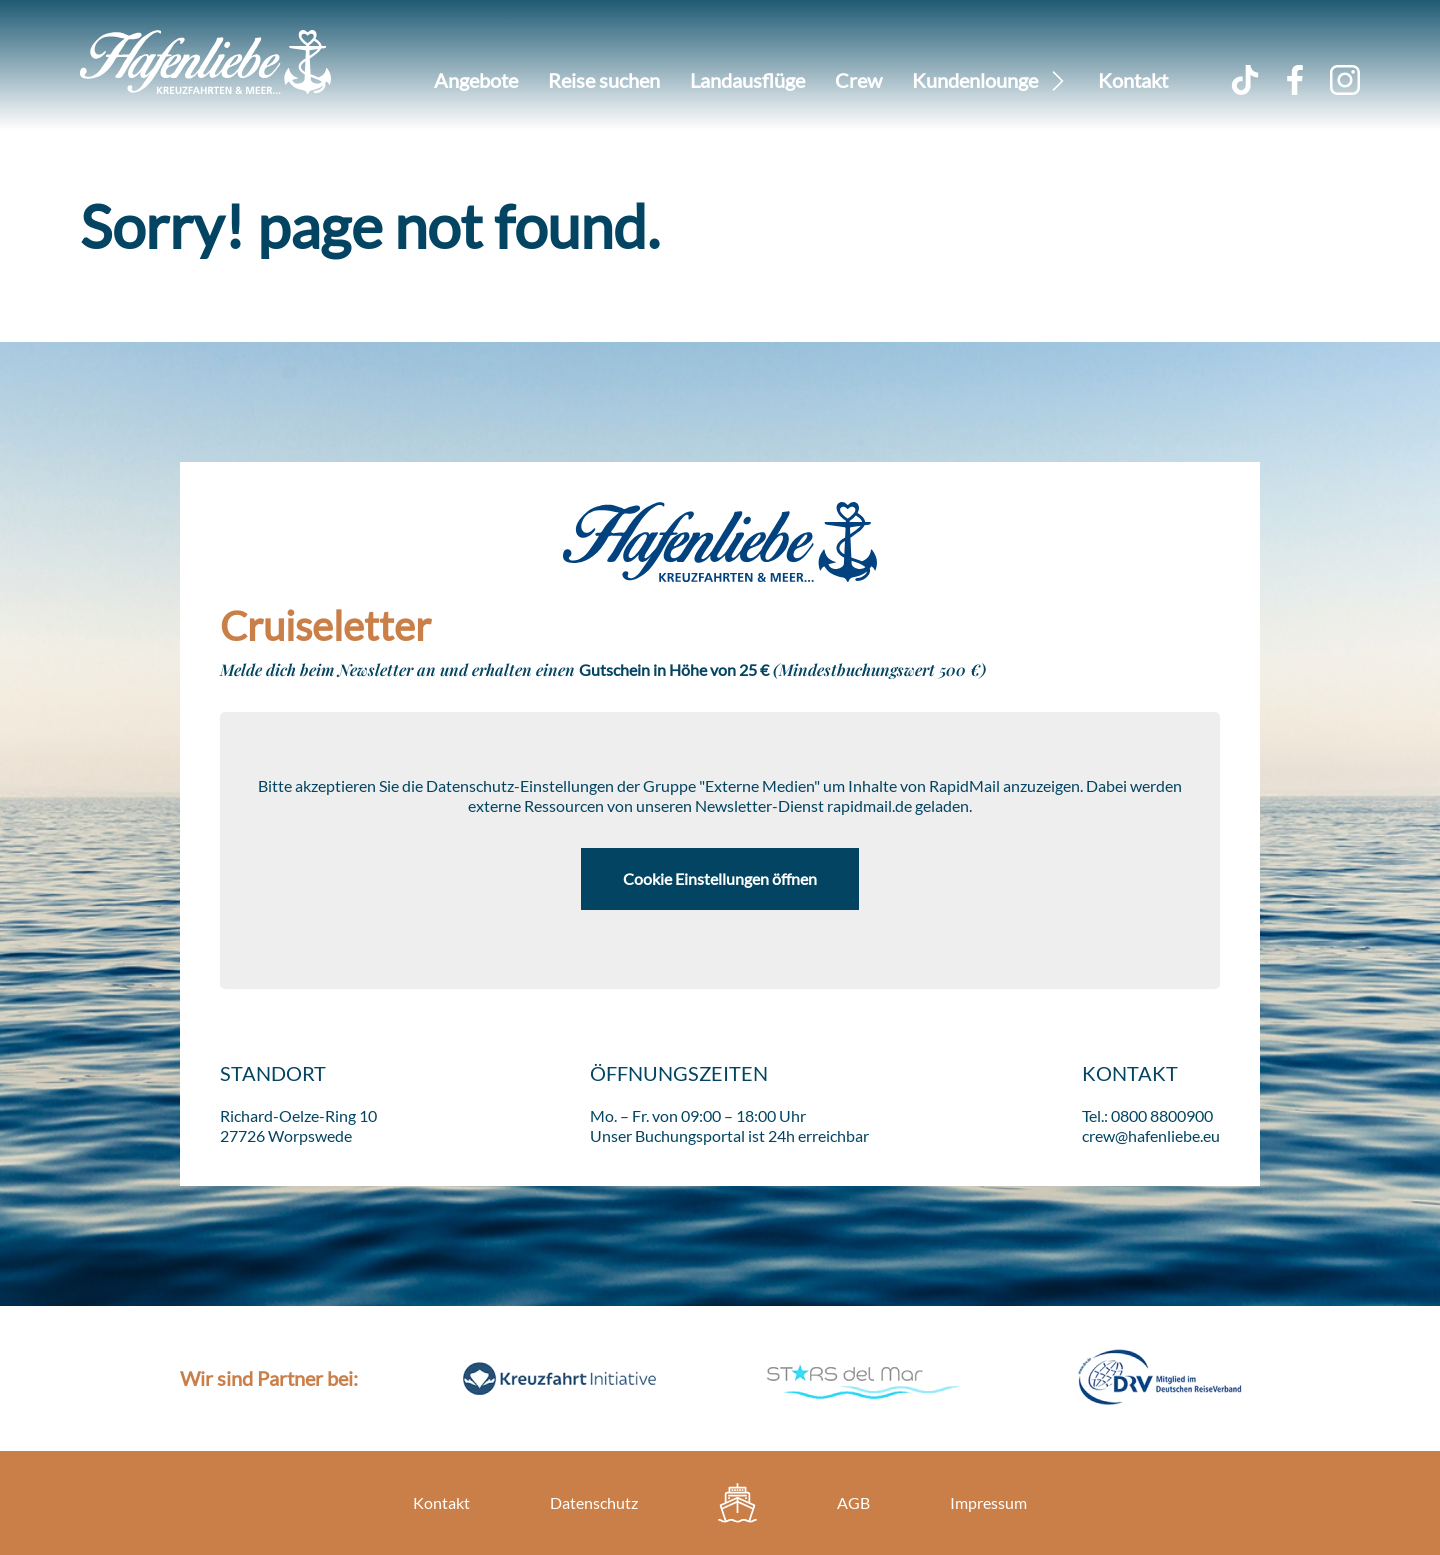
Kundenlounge (975, 80)
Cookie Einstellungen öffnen (720, 878)
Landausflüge (747, 80)
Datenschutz (594, 1502)
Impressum (988, 1502)
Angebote (476, 80)
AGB (853, 1502)
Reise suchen (604, 80)
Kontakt (1133, 80)
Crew (858, 80)
